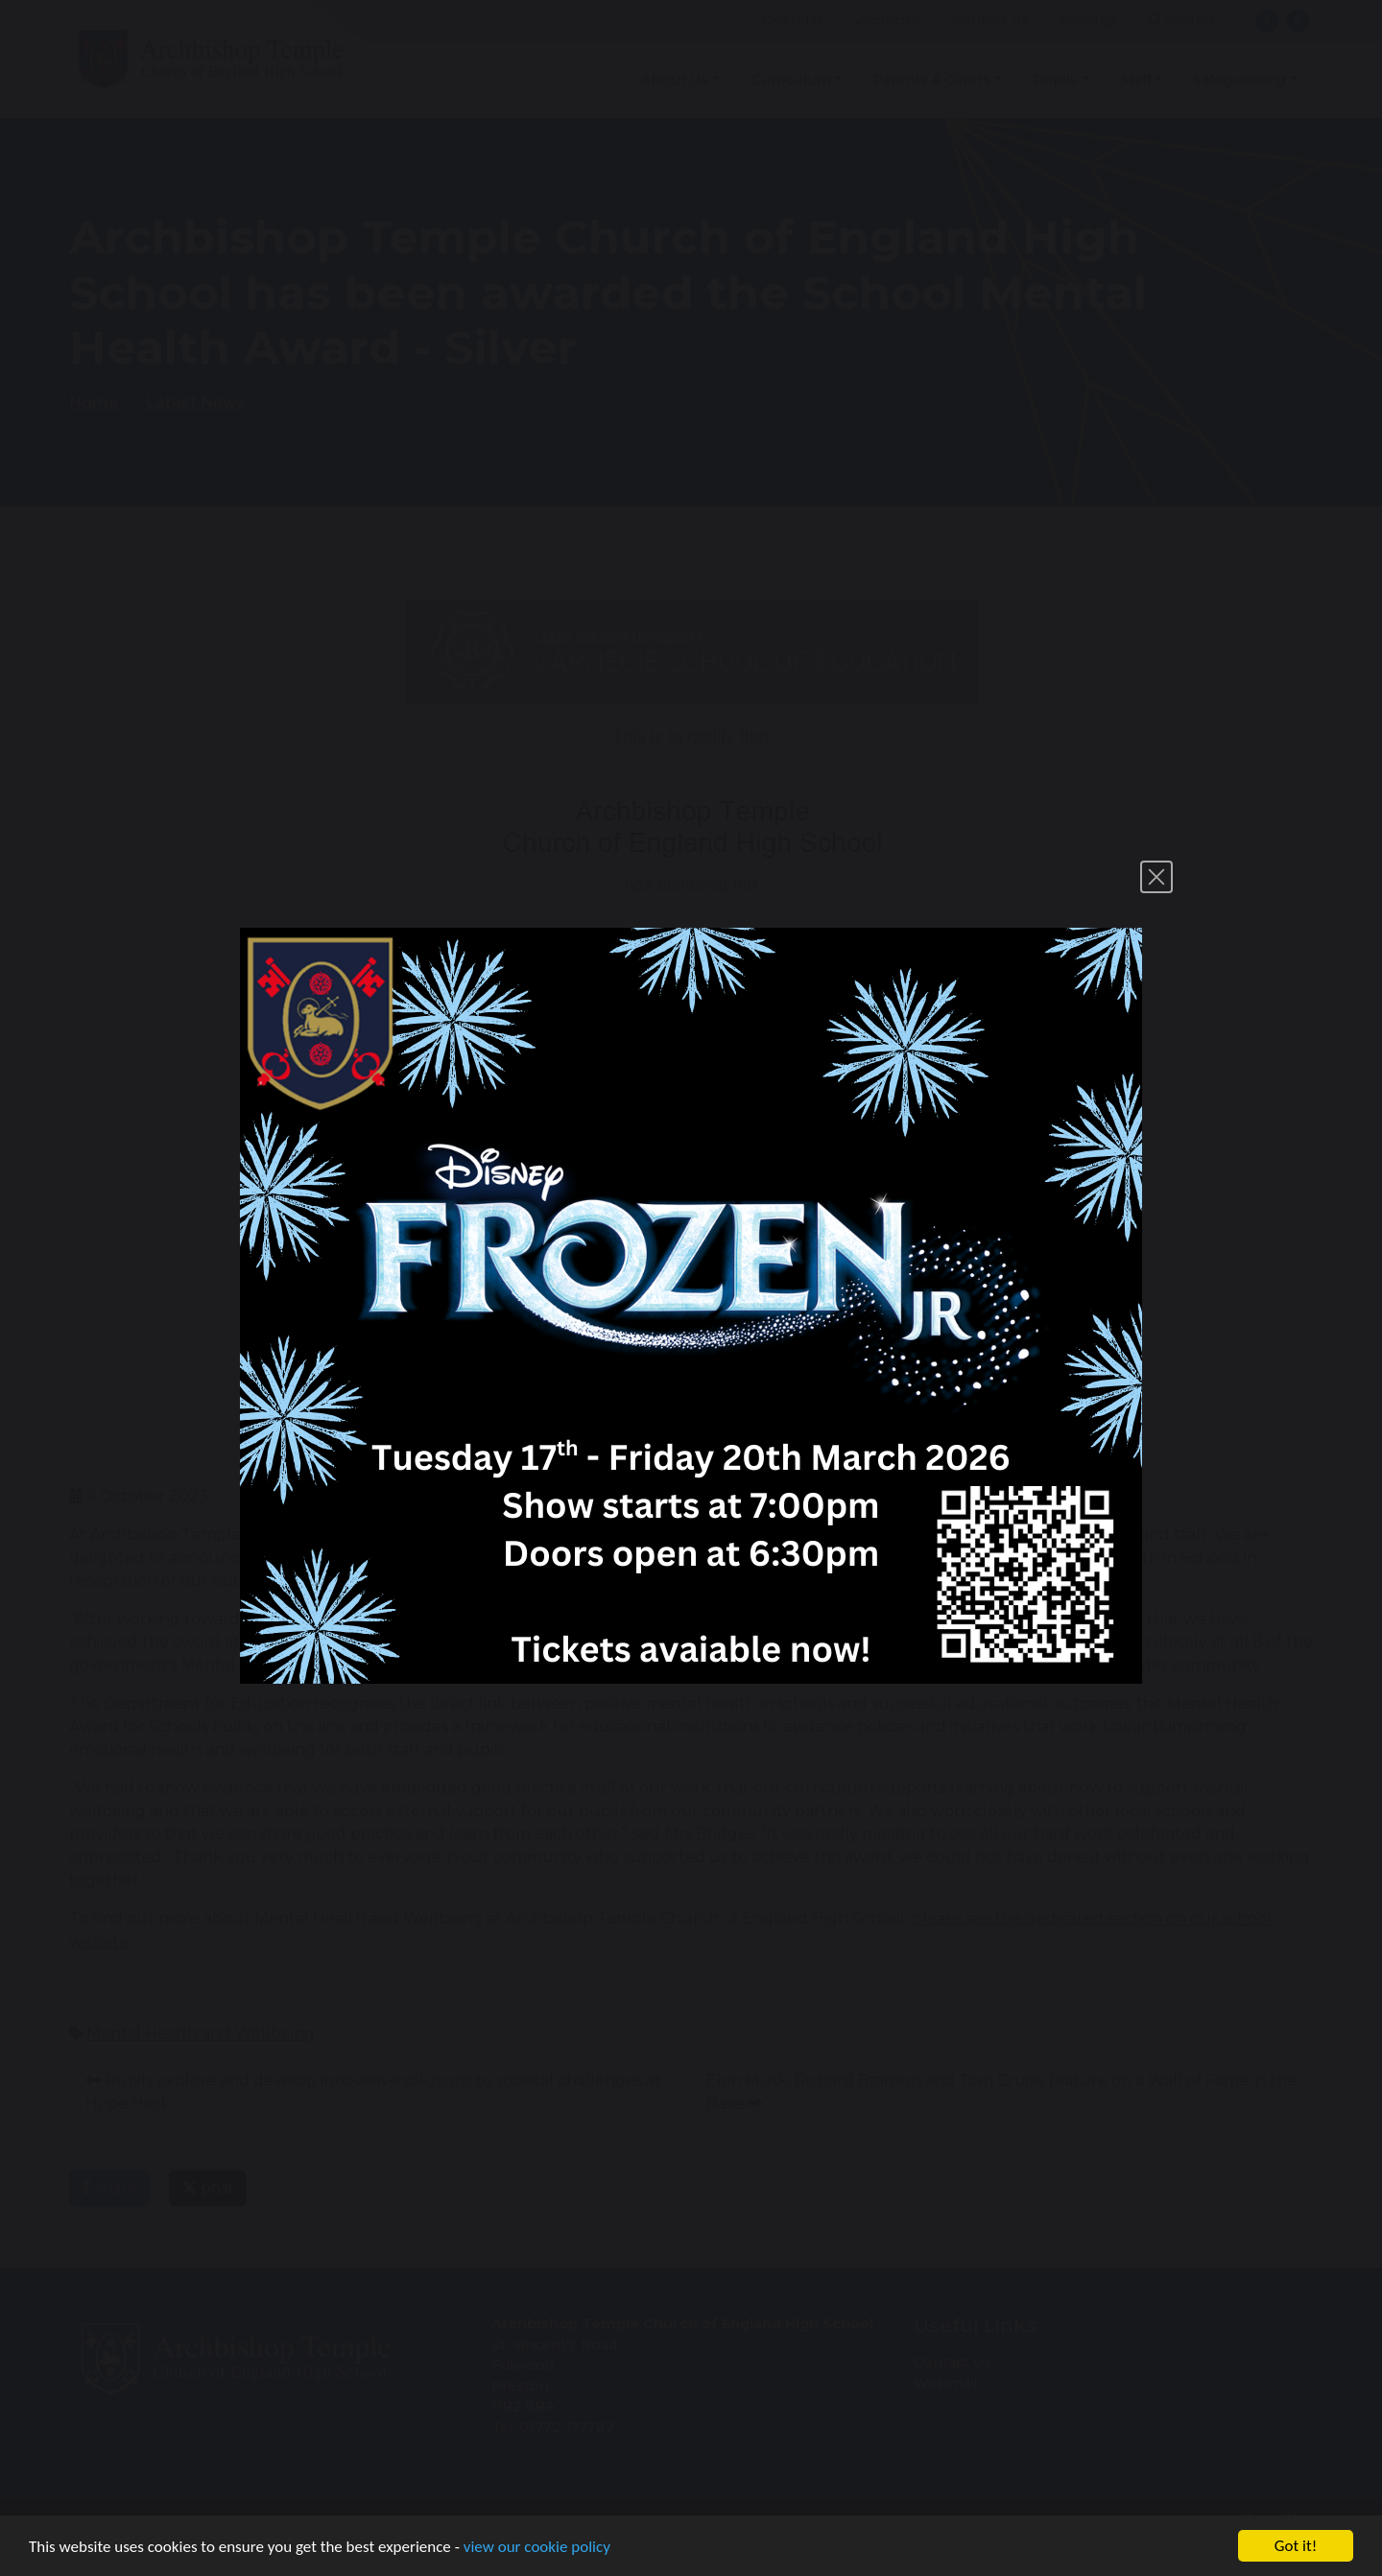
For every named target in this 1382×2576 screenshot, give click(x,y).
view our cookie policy (537, 2547)
